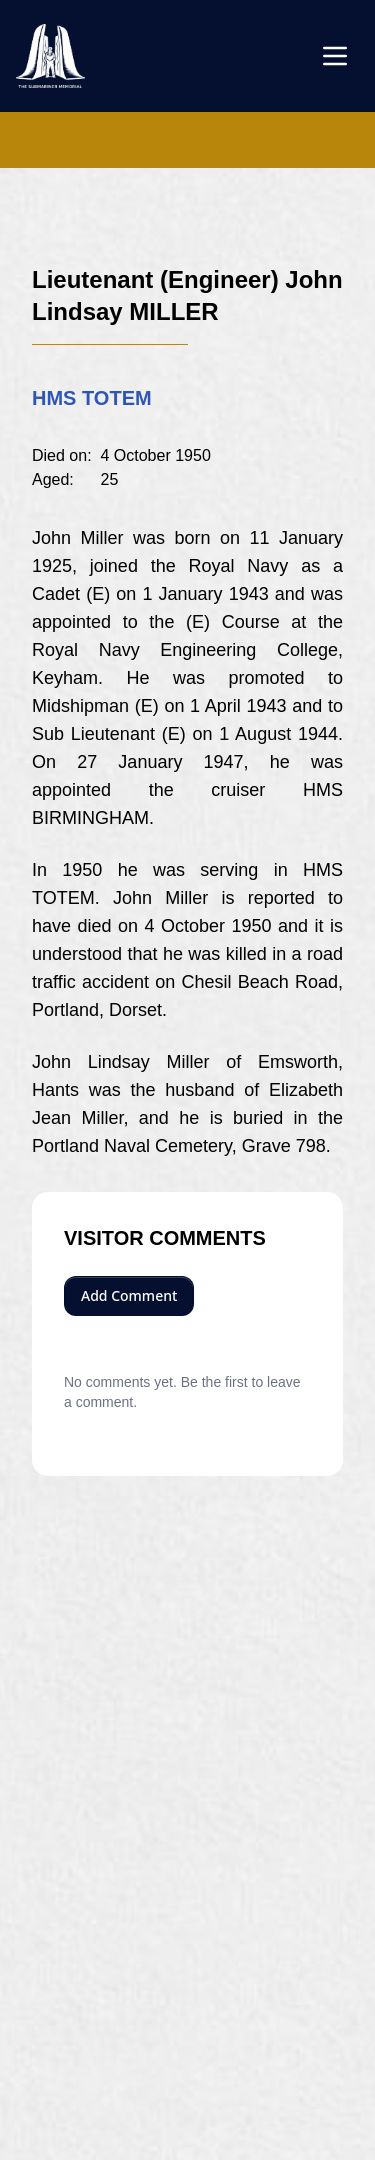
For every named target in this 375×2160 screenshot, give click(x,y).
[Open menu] (335, 56)
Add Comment (129, 1295)
